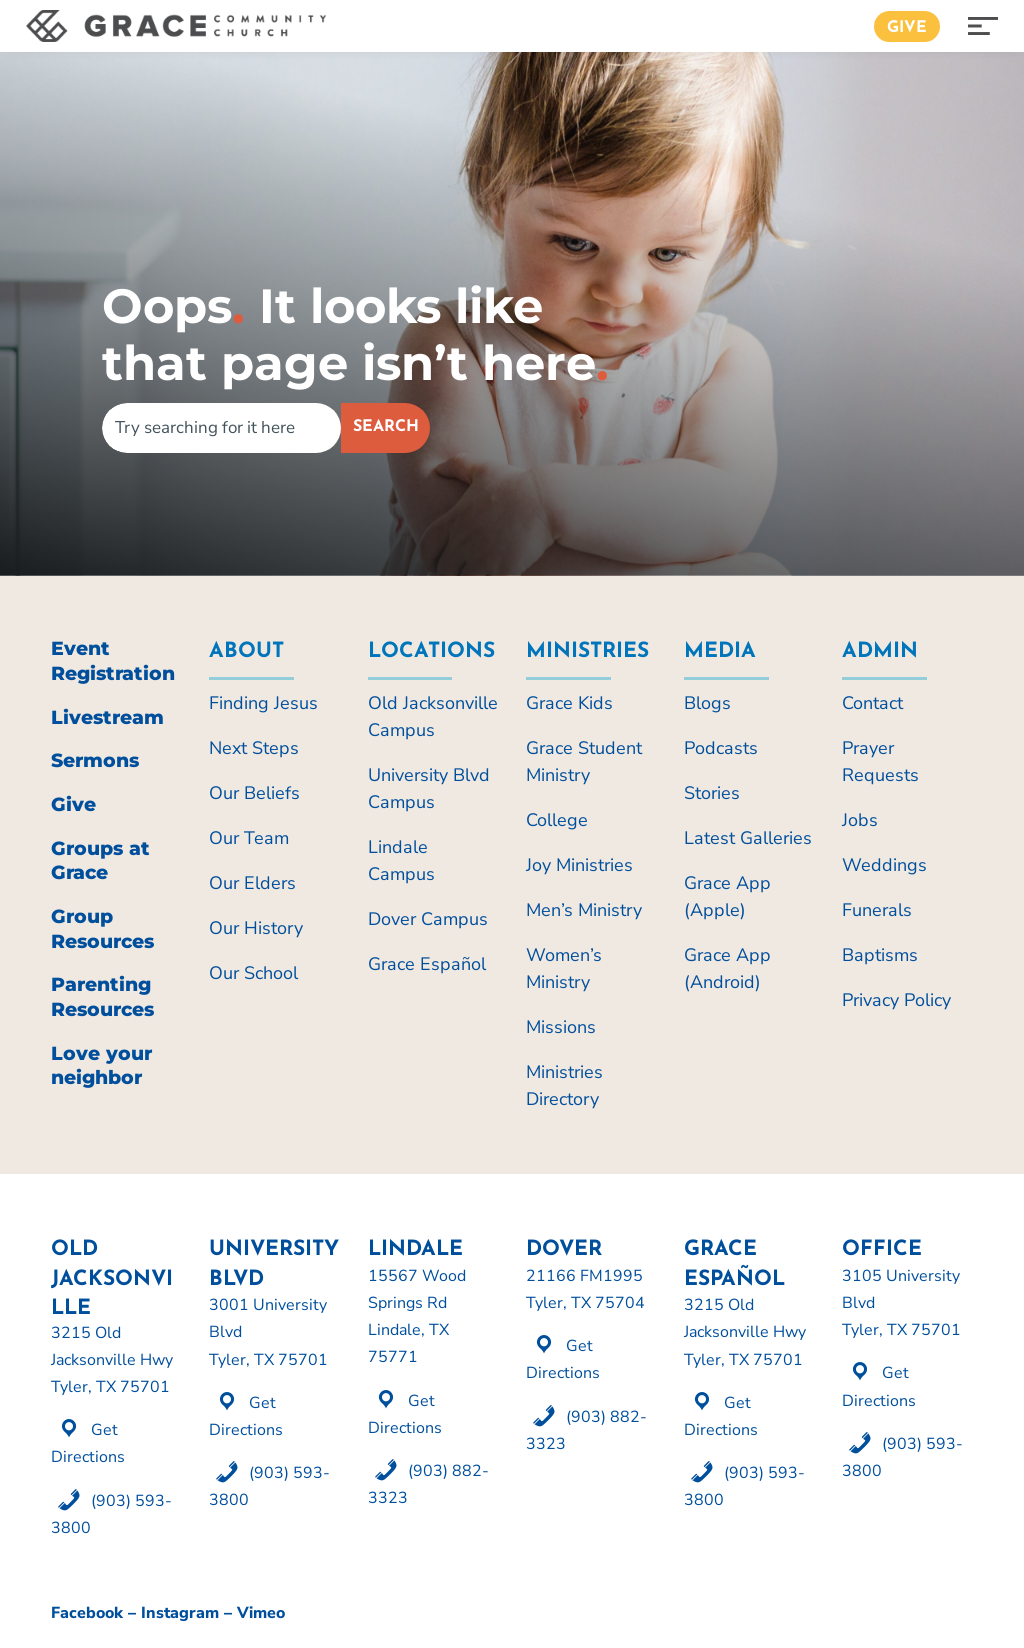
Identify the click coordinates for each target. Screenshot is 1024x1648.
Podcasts (721, 748)
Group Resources (102, 929)
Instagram (180, 1613)
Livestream (107, 717)
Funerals (877, 910)
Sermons (95, 760)
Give (907, 28)
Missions (561, 1027)
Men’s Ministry (584, 910)
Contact (872, 703)
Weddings (884, 865)
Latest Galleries (748, 838)
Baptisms (880, 955)
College (557, 820)
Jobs (860, 820)
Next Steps (254, 748)
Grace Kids (569, 703)
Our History (256, 928)
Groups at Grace (100, 861)
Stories (712, 793)
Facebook (87, 1613)
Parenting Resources (102, 997)
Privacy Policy (896, 1000)
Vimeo (261, 1613)
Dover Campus (428, 919)
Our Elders (252, 883)
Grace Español (427, 964)
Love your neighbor (101, 1066)
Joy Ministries (579, 865)
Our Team (249, 838)
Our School (253, 973)
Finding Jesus (263, 703)
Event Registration (113, 661)
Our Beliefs (254, 793)
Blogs (707, 703)
